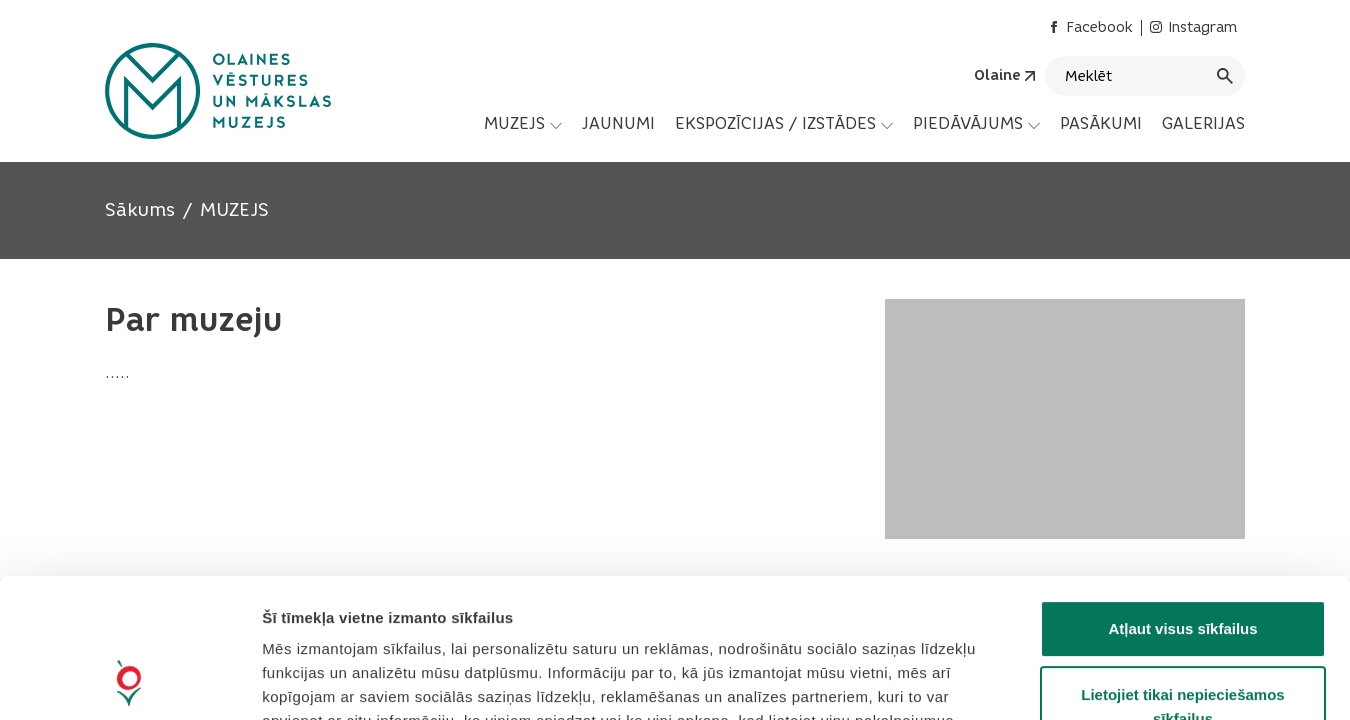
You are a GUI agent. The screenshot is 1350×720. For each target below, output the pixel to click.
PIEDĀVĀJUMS (976, 124)
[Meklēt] (1145, 76)
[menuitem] (523, 124)
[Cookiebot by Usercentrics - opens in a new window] (129, 681)
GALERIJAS (1203, 123)
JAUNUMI (618, 123)
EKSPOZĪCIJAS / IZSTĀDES (784, 124)
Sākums (140, 210)
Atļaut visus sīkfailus (1182, 498)
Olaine (997, 75)
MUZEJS (523, 124)
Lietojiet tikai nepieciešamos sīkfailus (1182, 576)
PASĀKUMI (1101, 123)
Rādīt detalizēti (1089, 680)
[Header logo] (218, 90)
